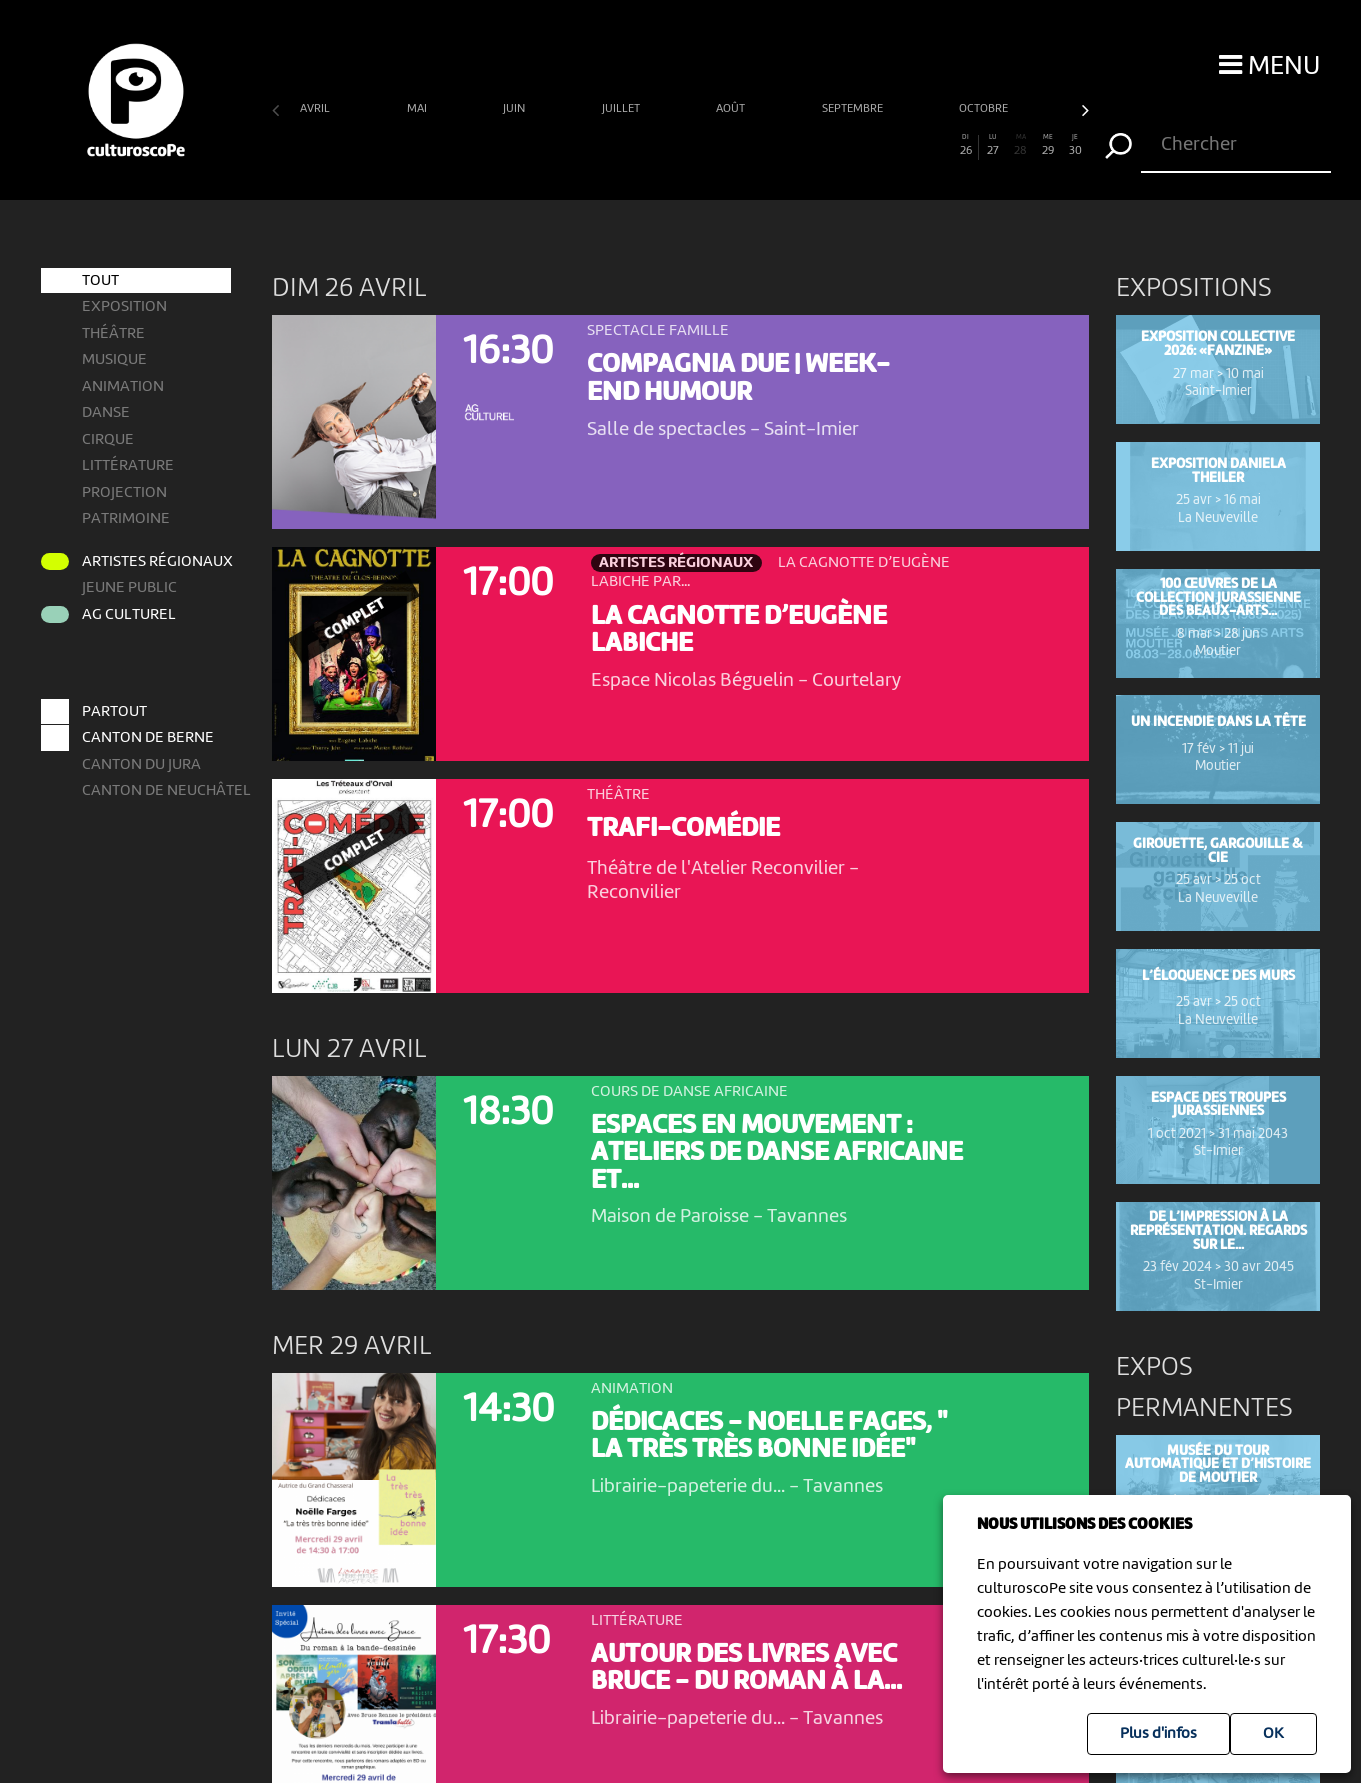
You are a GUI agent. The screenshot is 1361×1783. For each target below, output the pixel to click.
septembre (854, 109)
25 (939, 146)
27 (993, 146)
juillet (622, 109)
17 (721, 146)
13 (612, 146)
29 (1048, 146)
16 (694, 146)
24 (912, 146)
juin (515, 109)
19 (775, 146)
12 (585, 146)
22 (857, 146)
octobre (985, 109)
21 (830, 146)
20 (803, 146)
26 (965, 146)
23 (884, 146)
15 (667, 146)
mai (418, 109)
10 (531, 146)
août (732, 109)
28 (1020, 146)
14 (639, 146)
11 (558, 146)
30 (1075, 146)
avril (316, 109)
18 (748, 146)
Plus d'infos (1158, 1734)
